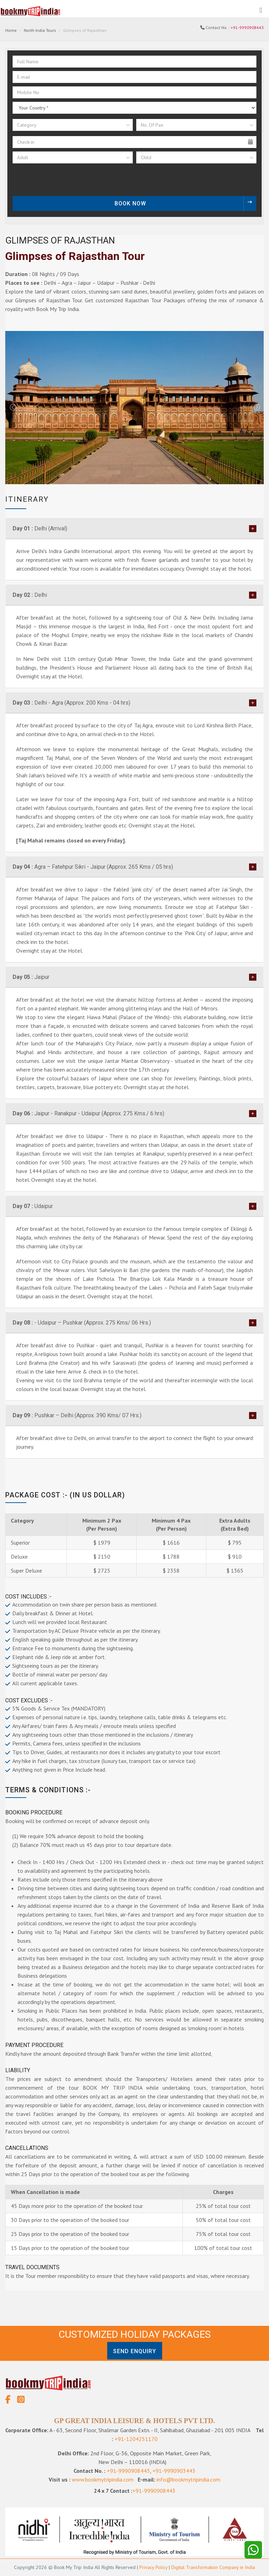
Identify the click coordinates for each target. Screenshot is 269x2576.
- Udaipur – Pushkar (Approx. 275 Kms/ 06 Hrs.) (82, 1322)
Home (11, 30)
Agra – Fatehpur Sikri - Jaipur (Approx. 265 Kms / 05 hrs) (93, 866)
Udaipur (33, 1206)
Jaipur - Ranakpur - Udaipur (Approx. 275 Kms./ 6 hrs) (88, 1113)
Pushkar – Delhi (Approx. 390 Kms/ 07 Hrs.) (77, 1415)
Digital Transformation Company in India (213, 2567)
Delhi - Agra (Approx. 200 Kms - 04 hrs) (71, 702)
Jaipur (31, 977)
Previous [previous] (12, 407)
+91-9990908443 (247, 27)
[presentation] (57, 180)
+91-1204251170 (136, 2438)
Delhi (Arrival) (40, 528)
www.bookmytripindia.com (102, 2479)
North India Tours (40, 30)
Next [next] (256, 407)
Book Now (185, 203)
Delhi (30, 595)
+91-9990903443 (173, 2470)
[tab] (134, 528)
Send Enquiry (134, 2351)
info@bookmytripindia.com (188, 2479)
